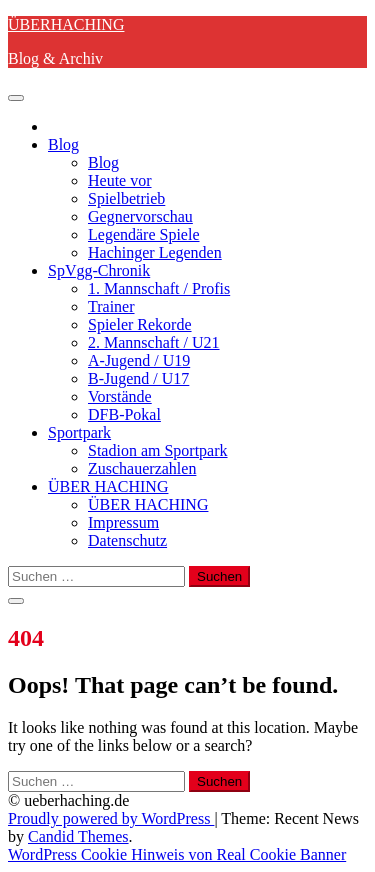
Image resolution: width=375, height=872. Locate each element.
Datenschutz (127, 540)
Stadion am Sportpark (158, 450)
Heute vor (120, 180)
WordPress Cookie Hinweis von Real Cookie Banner (177, 854)
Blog (63, 144)
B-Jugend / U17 (138, 378)
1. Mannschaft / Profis (159, 288)
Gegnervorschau (140, 216)
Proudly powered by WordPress (111, 818)
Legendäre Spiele (144, 234)
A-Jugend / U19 (139, 360)
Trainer (111, 306)
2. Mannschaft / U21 (154, 342)
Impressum (123, 522)
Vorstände (120, 396)
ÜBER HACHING (108, 486)
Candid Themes (78, 836)
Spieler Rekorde (140, 324)
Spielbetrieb (126, 198)
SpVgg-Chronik (99, 270)
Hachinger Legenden (155, 252)
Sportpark (79, 432)
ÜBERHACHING (66, 24)
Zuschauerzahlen (142, 468)
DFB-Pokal (124, 414)
